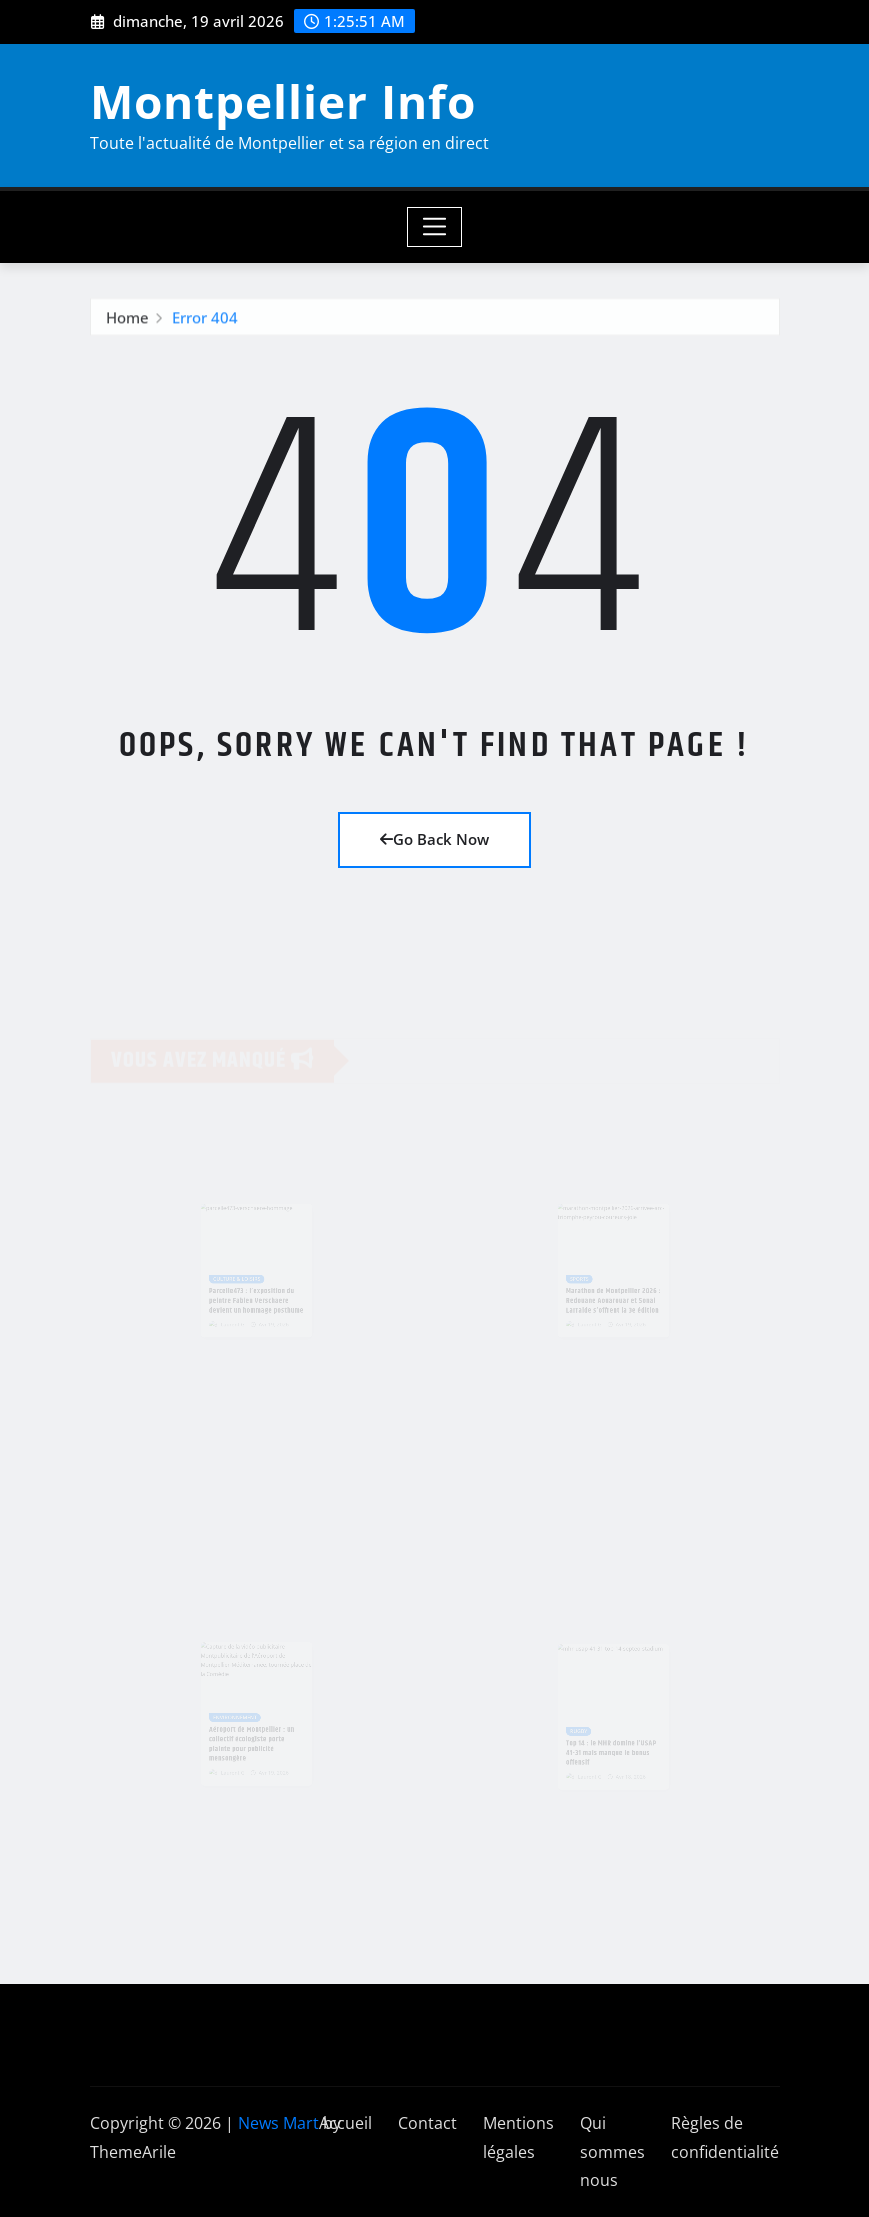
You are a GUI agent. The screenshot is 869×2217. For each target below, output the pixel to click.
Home (127, 320)
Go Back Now (434, 839)
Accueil (345, 2123)
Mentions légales (518, 2137)
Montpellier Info (283, 101)
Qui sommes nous (612, 2152)
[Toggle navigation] (434, 227)
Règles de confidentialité (725, 2137)
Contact (427, 2123)
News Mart (278, 2123)
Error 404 (205, 320)
